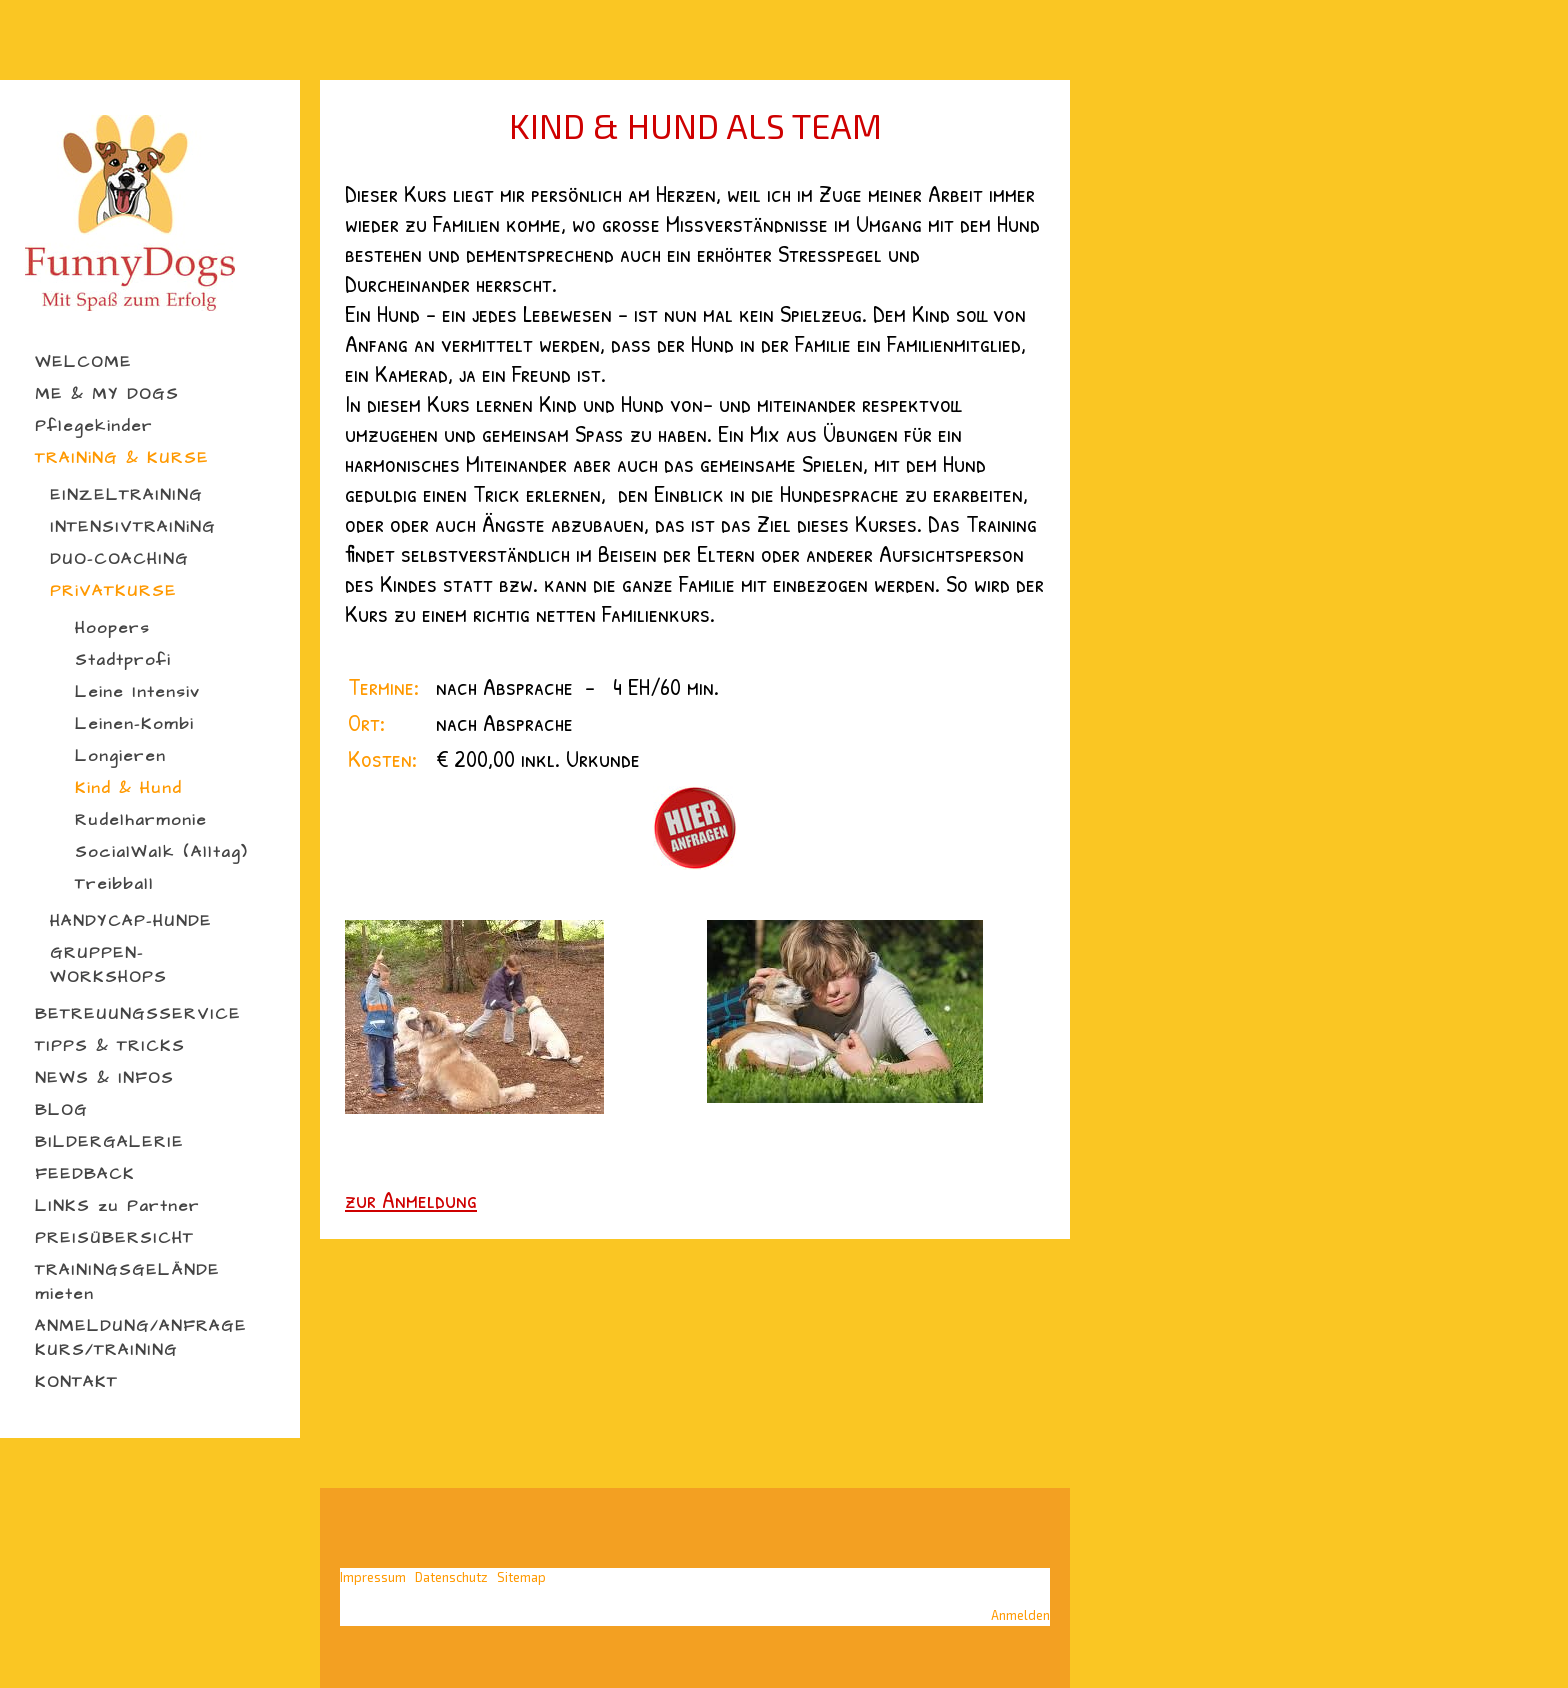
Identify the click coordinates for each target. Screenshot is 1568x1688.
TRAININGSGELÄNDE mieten (127, 1282)
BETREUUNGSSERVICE (138, 1014)
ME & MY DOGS (107, 394)
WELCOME (83, 362)
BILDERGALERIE (109, 1142)
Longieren (120, 756)
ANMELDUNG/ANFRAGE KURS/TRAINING (141, 1338)
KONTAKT (76, 1382)
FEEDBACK (85, 1174)
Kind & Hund (128, 788)
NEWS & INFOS (104, 1078)
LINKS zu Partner (117, 1206)
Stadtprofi (123, 660)
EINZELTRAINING (126, 495)
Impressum (373, 1577)
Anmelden (1020, 1615)
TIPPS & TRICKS (110, 1046)
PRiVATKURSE (113, 591)
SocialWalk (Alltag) (161, 852)
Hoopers (112, 628)
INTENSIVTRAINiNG (133, 527)
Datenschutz (451, 1577)
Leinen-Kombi (134, 724)
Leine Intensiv (137, 692)
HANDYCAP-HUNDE (131, 921)
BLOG (61, 1110)
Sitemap (521, 1577)
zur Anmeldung (411, 1199)
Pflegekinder (94, 426)
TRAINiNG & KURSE (122, 458)
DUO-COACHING (119, 559)
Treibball (114, 884)
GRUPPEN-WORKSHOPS (108, 965)
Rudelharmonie (141, 820)
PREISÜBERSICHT (114, 1238)
